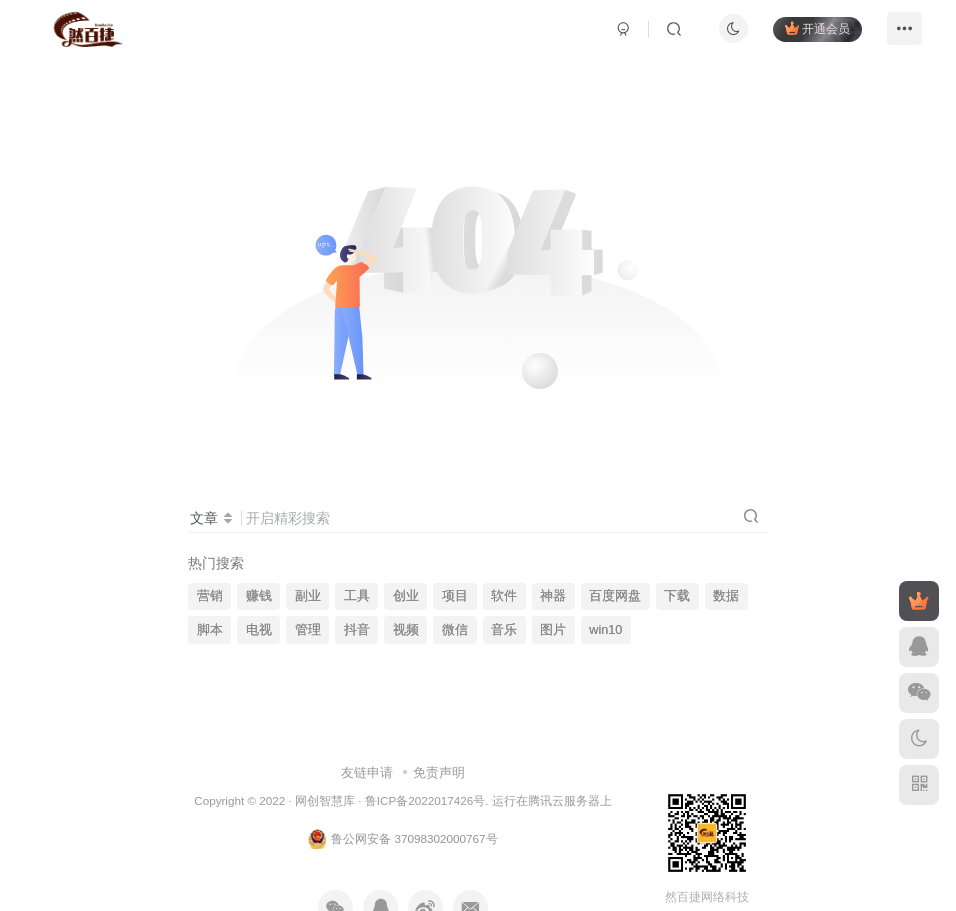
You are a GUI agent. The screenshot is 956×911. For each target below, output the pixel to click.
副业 (308, 596)
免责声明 (439, 772)
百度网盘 (615, 596)
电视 (259, 630)
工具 (357, 596)
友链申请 (367, 772)
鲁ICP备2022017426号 (425, 800)
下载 (677, 596)
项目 (455, 596)
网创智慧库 (325, 800)
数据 (726, 596)
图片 (553, 630)
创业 (406, 596)
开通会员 (810, 32)
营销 (210, 596)
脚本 (210, 630)
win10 (605, 630)
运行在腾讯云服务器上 (552, 800)
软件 (504, 596)
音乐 (504, 630)
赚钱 (259, 596)
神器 (553, 596)
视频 (406, 630)
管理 (308, 630)
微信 (455, 630)
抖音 (357, 630)
